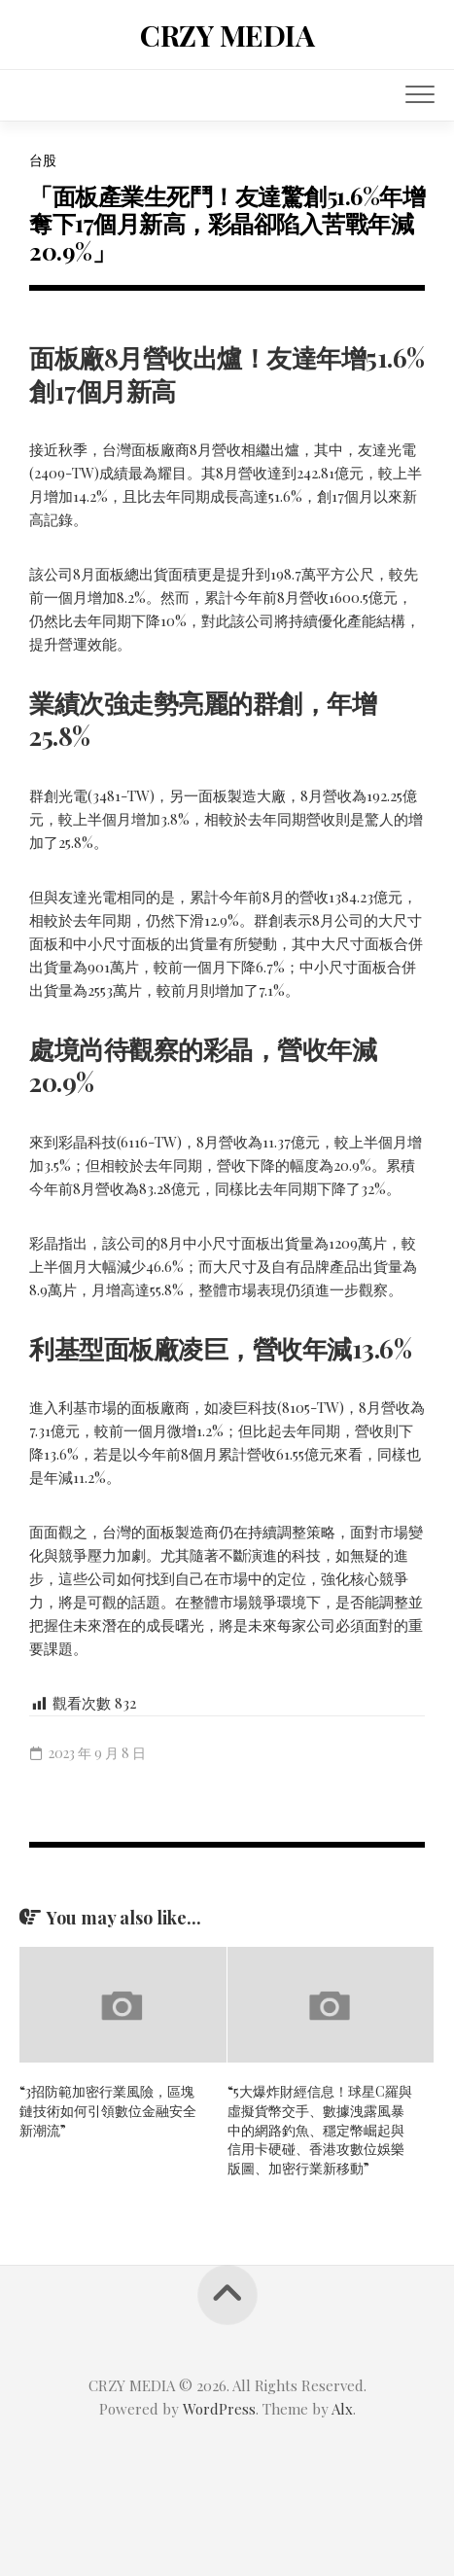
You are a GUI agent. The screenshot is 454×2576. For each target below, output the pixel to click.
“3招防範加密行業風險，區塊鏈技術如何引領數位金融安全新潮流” (107, 2110)
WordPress (219, 2408)
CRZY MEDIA (227, 35)
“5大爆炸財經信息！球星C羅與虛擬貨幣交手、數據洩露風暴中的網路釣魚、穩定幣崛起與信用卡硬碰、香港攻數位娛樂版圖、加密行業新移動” (319, 2129)
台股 (42, 160)
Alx (342, 2408)
